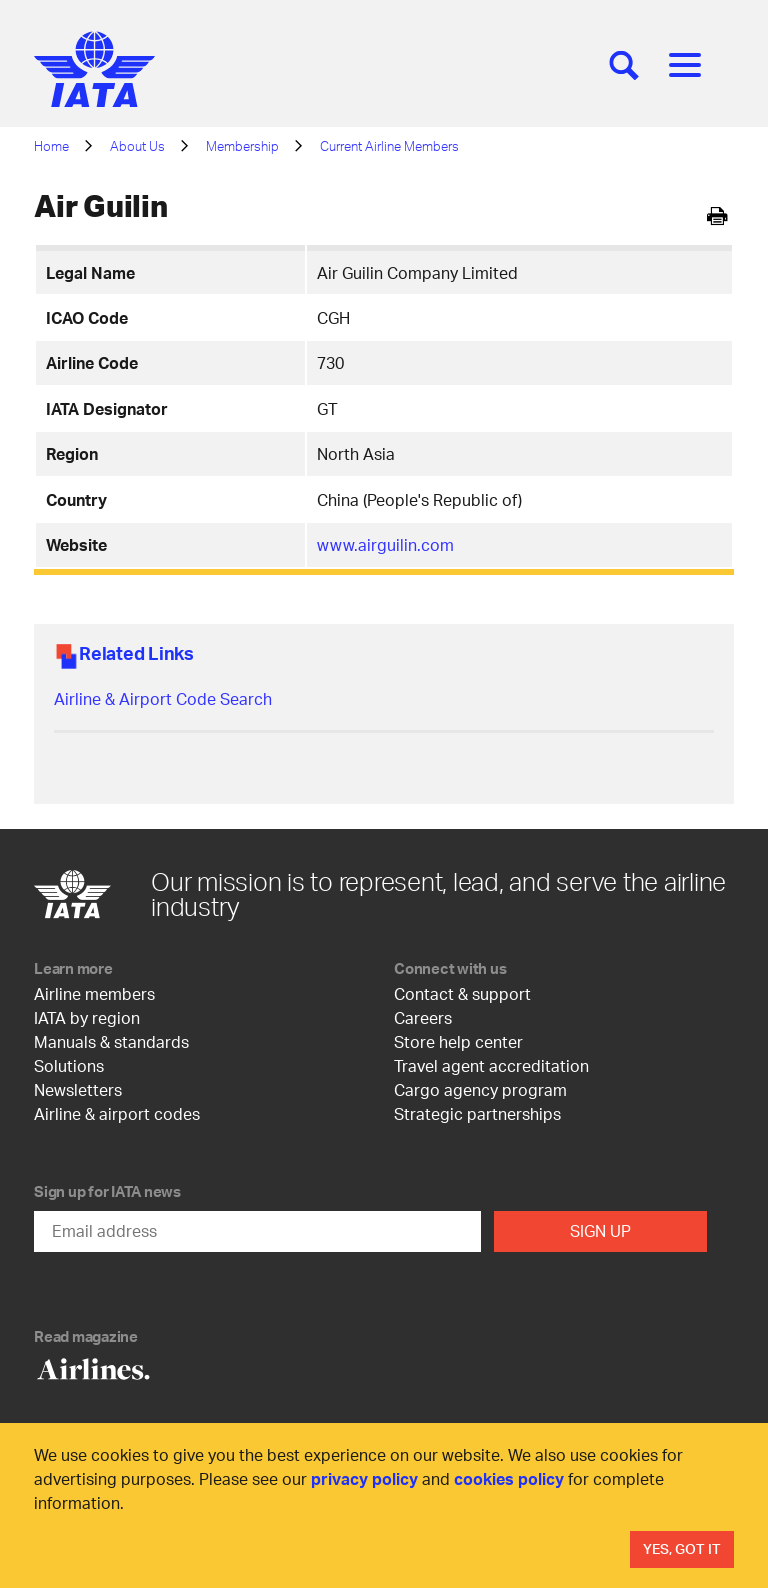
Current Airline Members (389, 146)
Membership (242, 146)
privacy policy (364, 1478)
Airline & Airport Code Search (163, 698)
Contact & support (462, 993)
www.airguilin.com (385, 544)
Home (51, 146)
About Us (137, 146)
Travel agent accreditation (491, 1065)
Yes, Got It (682, 1548)
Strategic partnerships (477, 1113)
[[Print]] (717, 216)
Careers (423, 1017)
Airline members (94, 993)
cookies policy (509, 1478)
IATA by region (87, 1017)
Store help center (458, 1041)
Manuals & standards (111, 1041)
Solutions (69, 1065)
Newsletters (78, 1089)
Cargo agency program (480, 1089)
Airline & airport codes (117, 1113)
